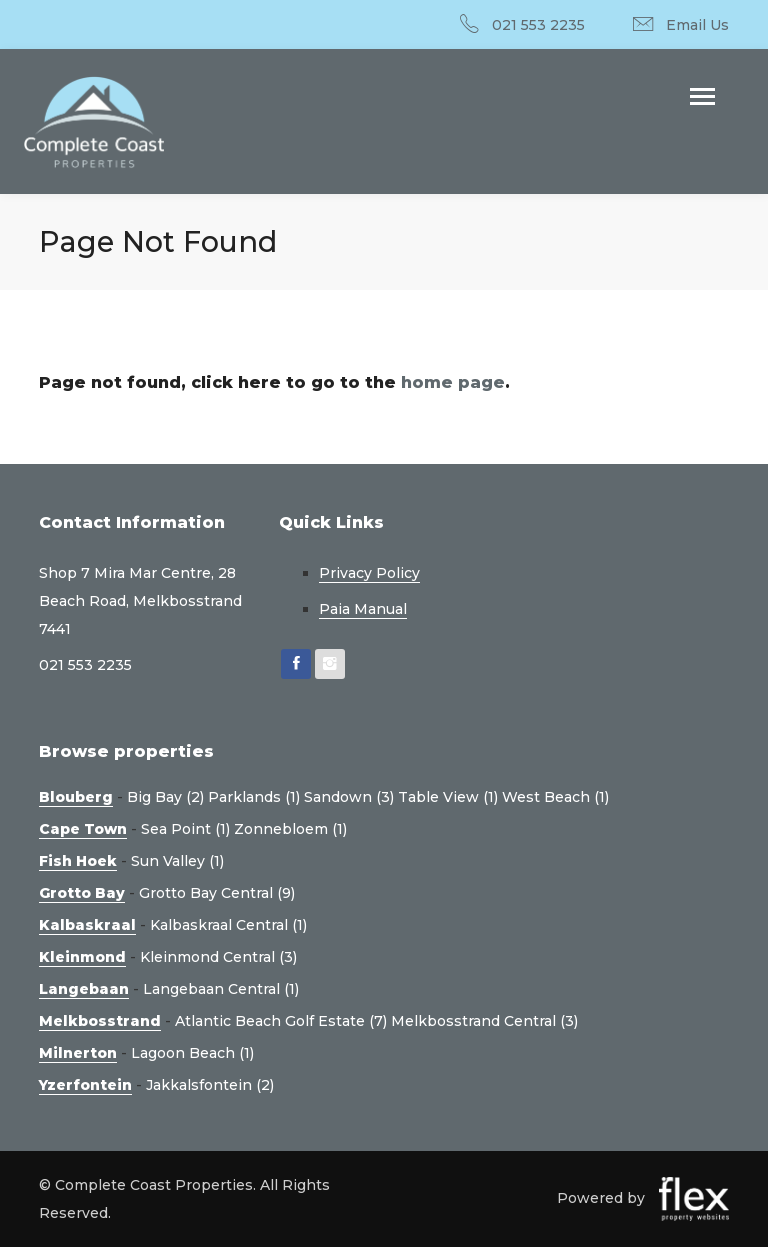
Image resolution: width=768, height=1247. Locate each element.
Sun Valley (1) (177, 861)
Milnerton (78, 1053)
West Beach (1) (555, 797)
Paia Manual (363, 609)
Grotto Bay (82, 893)
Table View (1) (448, 797)
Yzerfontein (85, 1085)
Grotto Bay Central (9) (217, 893)
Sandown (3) (349, 797)
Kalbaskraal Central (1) (228, 925)
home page (453, 382)
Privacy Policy (369, 573)
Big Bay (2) (165, 797)
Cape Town (83, 829)
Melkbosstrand (100, 1021)
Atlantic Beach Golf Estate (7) (281, 1021)
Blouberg (76, 797)
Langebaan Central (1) (221, 989)
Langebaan (84, 989)
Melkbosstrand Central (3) (484, 1021)
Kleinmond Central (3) (218, 957)
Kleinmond (82, 957)
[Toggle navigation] (702, 98)
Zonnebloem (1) (290, 829)
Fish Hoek (78, 861)
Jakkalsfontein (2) (210, 1085)
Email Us (697, 25)
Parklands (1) (254, 797)
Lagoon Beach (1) (192, 1053)
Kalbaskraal (87, 925)
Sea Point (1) (185, 829)
